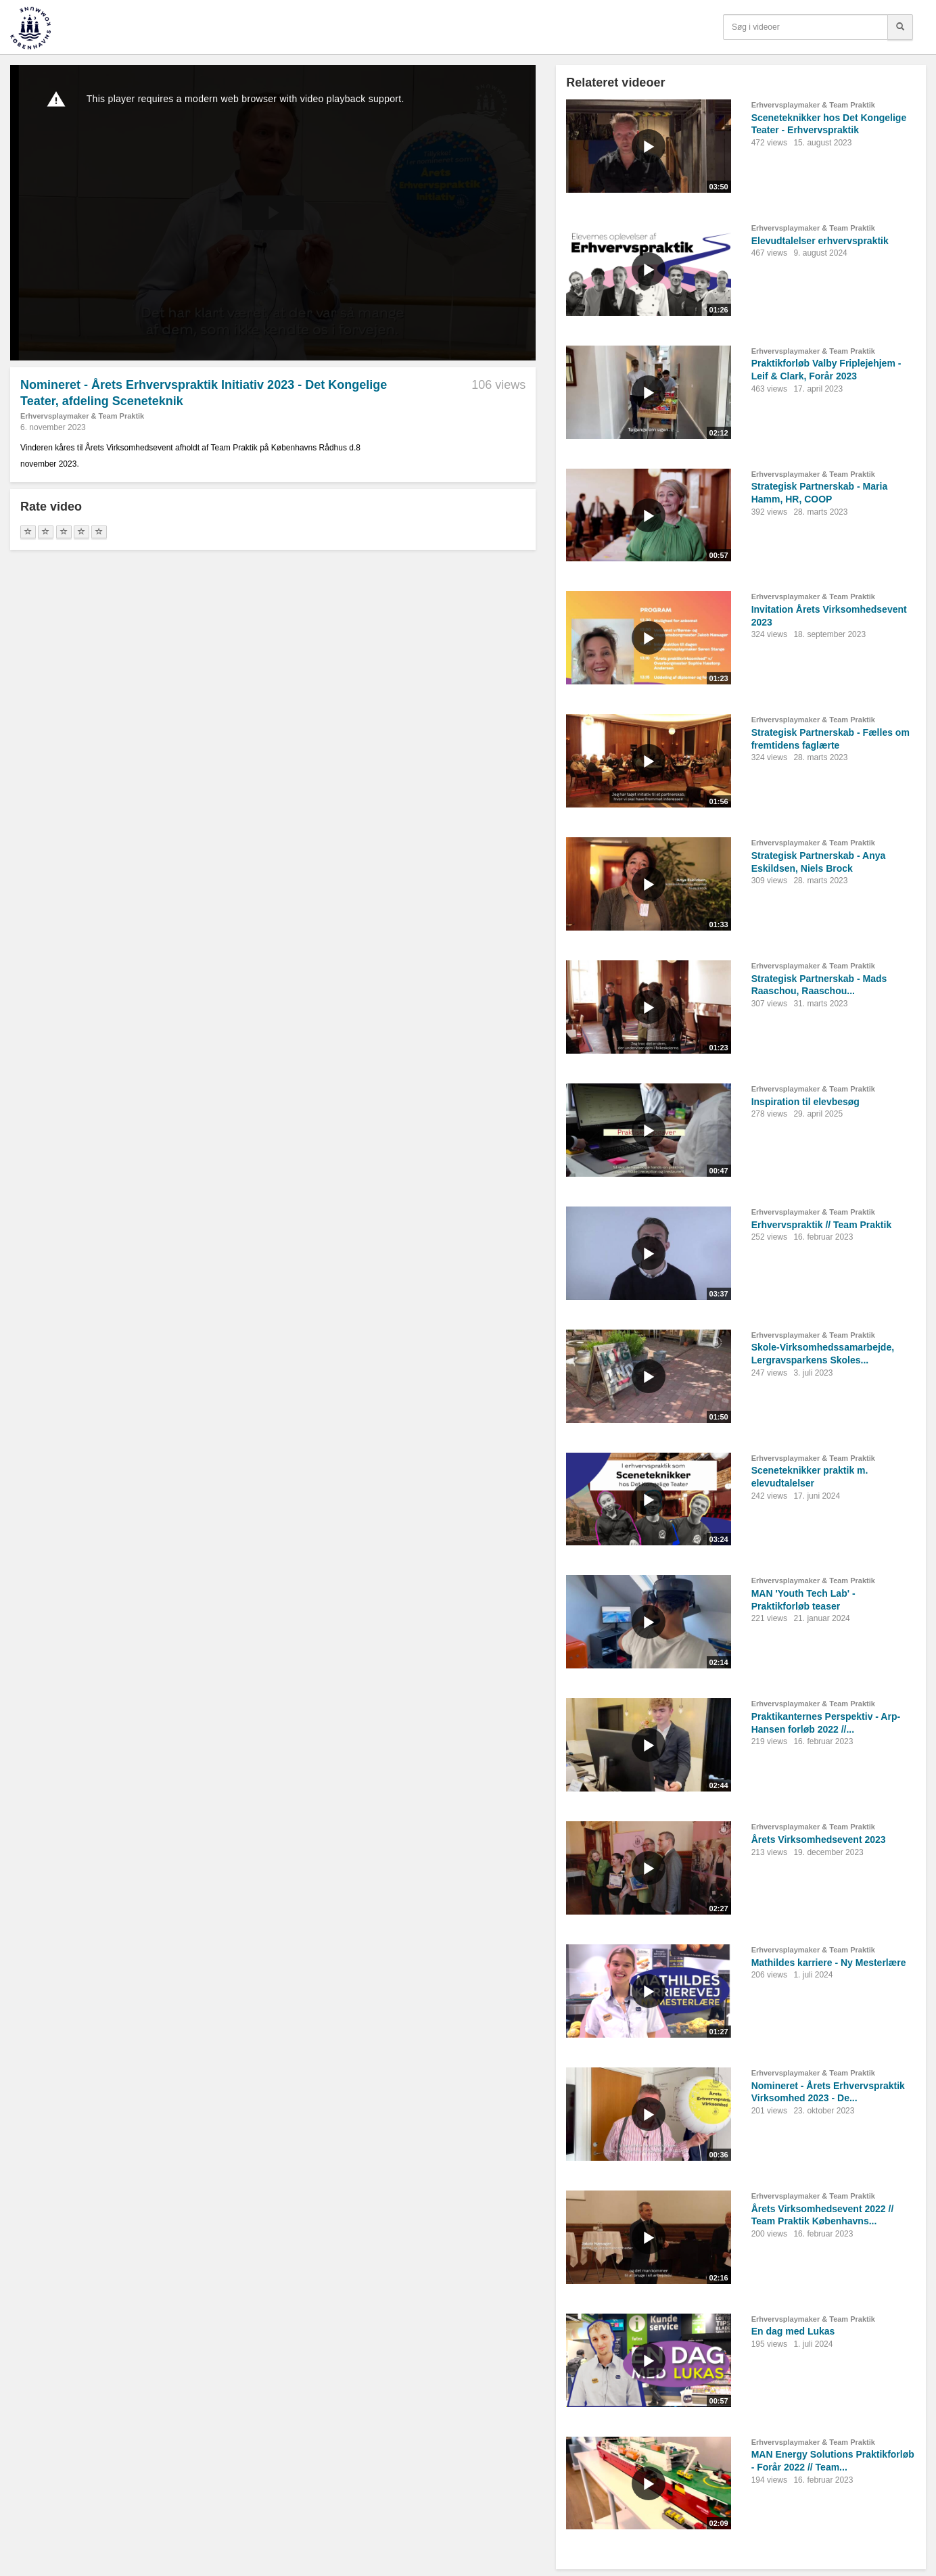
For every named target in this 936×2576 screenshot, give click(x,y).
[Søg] (900, 27)
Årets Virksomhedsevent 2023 (818, 1839)
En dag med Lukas (793, 2331)
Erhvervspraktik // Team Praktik (821, 1224)
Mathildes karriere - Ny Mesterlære (828, 1962)
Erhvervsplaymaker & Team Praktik (82, 416)
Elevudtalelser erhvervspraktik (820, 240)
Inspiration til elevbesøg (805, 1101)
